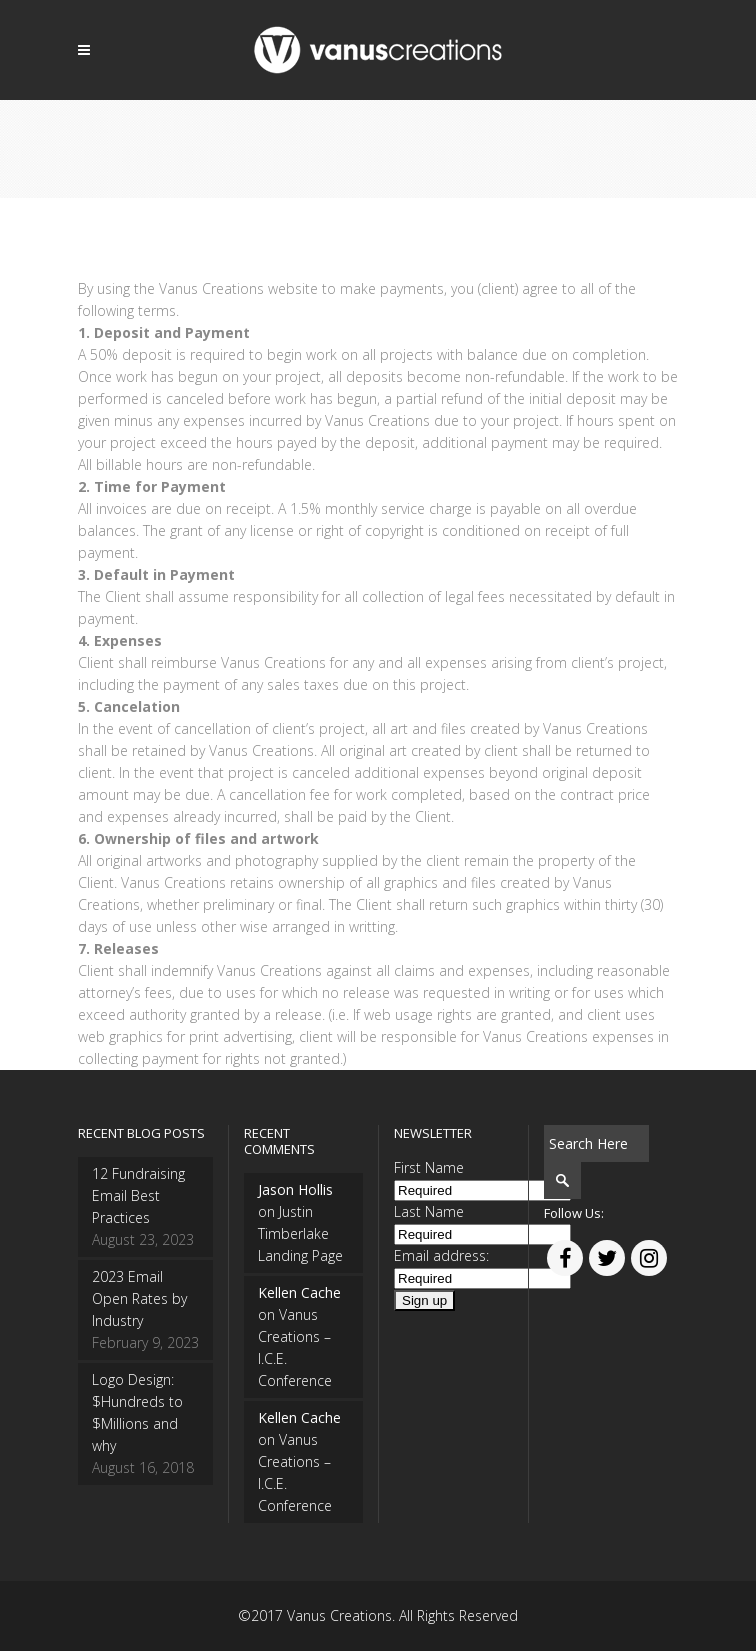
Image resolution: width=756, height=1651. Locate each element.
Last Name (429, 1211)
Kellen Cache (299, 1292)
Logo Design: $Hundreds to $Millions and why (137, 1412)
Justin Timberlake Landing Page (300, 1233)
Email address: (441, 1255)
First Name (429, 1167)
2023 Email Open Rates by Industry (139, 1298)
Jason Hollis (295, 1189)
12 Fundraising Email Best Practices (138, 1195)
